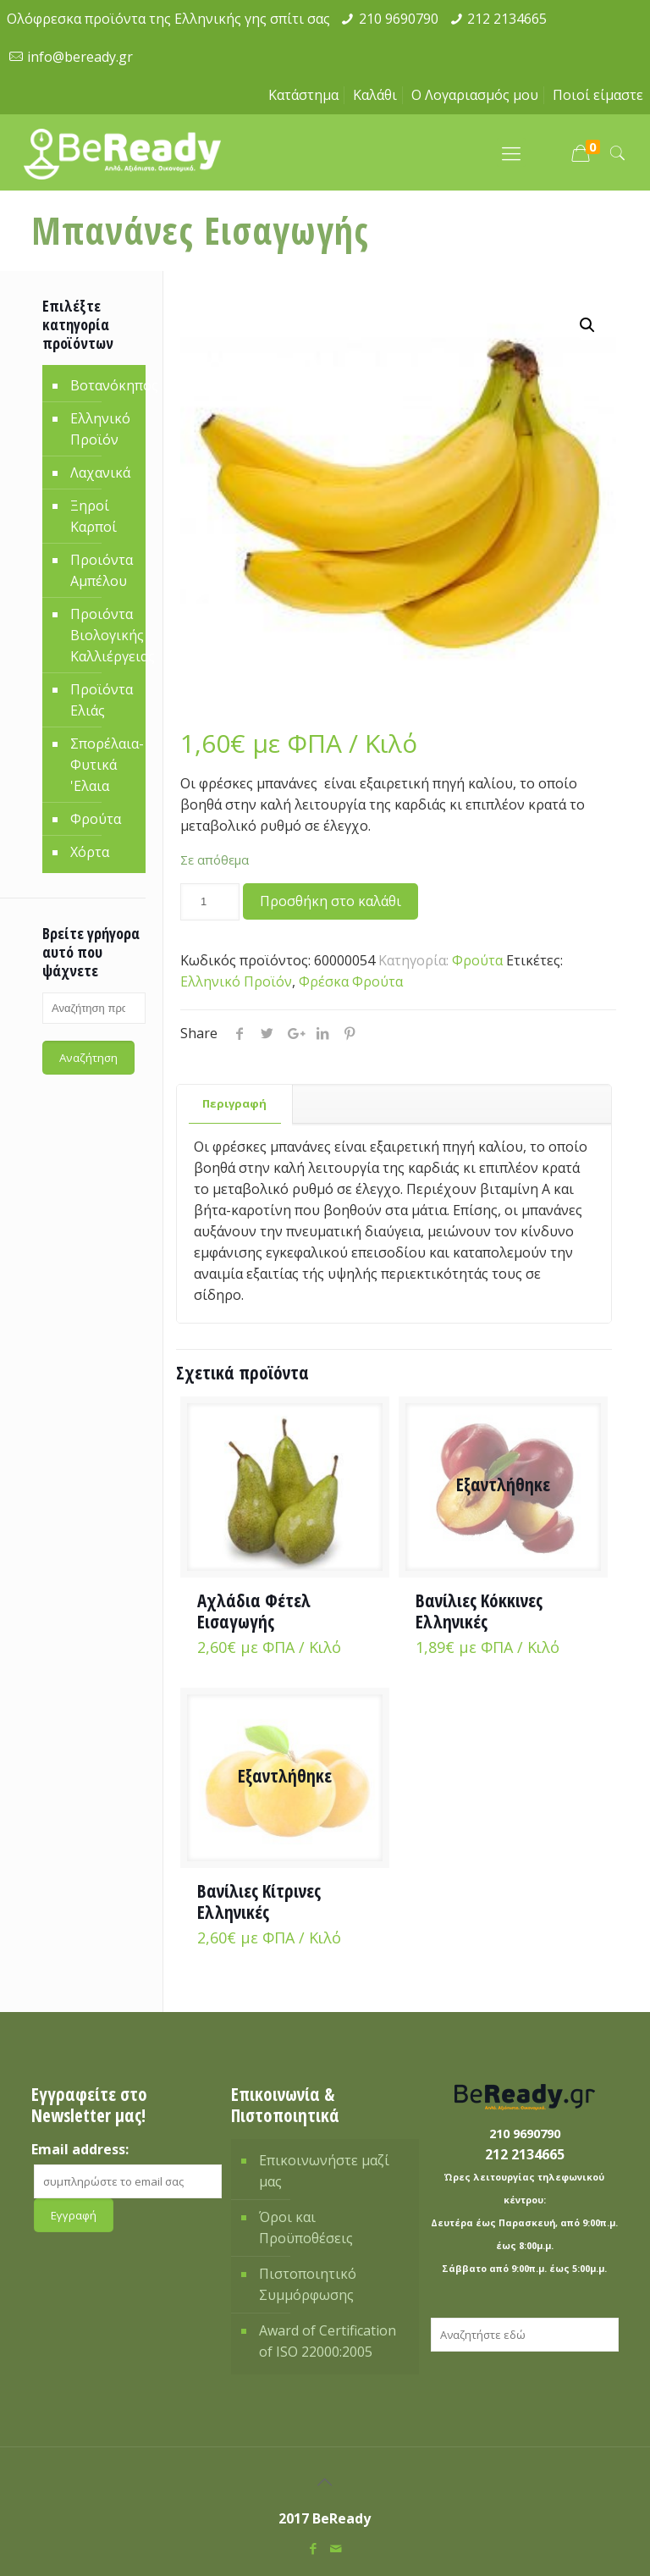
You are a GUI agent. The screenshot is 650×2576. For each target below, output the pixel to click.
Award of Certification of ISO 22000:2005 (327, 2341)
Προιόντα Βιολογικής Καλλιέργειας (103, 635)
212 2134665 (507, 18)
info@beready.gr (80, 56)
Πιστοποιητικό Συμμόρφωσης (307, 2284)
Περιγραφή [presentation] (234, 1103)
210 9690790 (398, 18)
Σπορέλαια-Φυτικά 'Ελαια (103, 764)
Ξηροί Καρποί (93, 516)
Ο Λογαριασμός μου (474, 95)
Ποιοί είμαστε (598, 95)
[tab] (235, 1104)
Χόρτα (89, 852)
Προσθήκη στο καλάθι (330, 901)
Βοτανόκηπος (103, 385)
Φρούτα (477, 960)
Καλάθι (375, 95)
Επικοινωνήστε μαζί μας (324, 2171)
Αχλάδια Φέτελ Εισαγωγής (254, 1611)
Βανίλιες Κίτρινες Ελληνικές (259, 1901)
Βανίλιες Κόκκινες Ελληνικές (479, 1611)
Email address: (80, 2149)
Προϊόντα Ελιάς (101, 700)
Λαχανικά (100, 472)
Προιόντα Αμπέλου (101, 570)
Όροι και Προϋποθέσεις (306, 2227)
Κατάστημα (303, 95)
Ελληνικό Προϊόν (236, 981)
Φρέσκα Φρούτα (351, 981)
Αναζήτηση (88, 1057)
